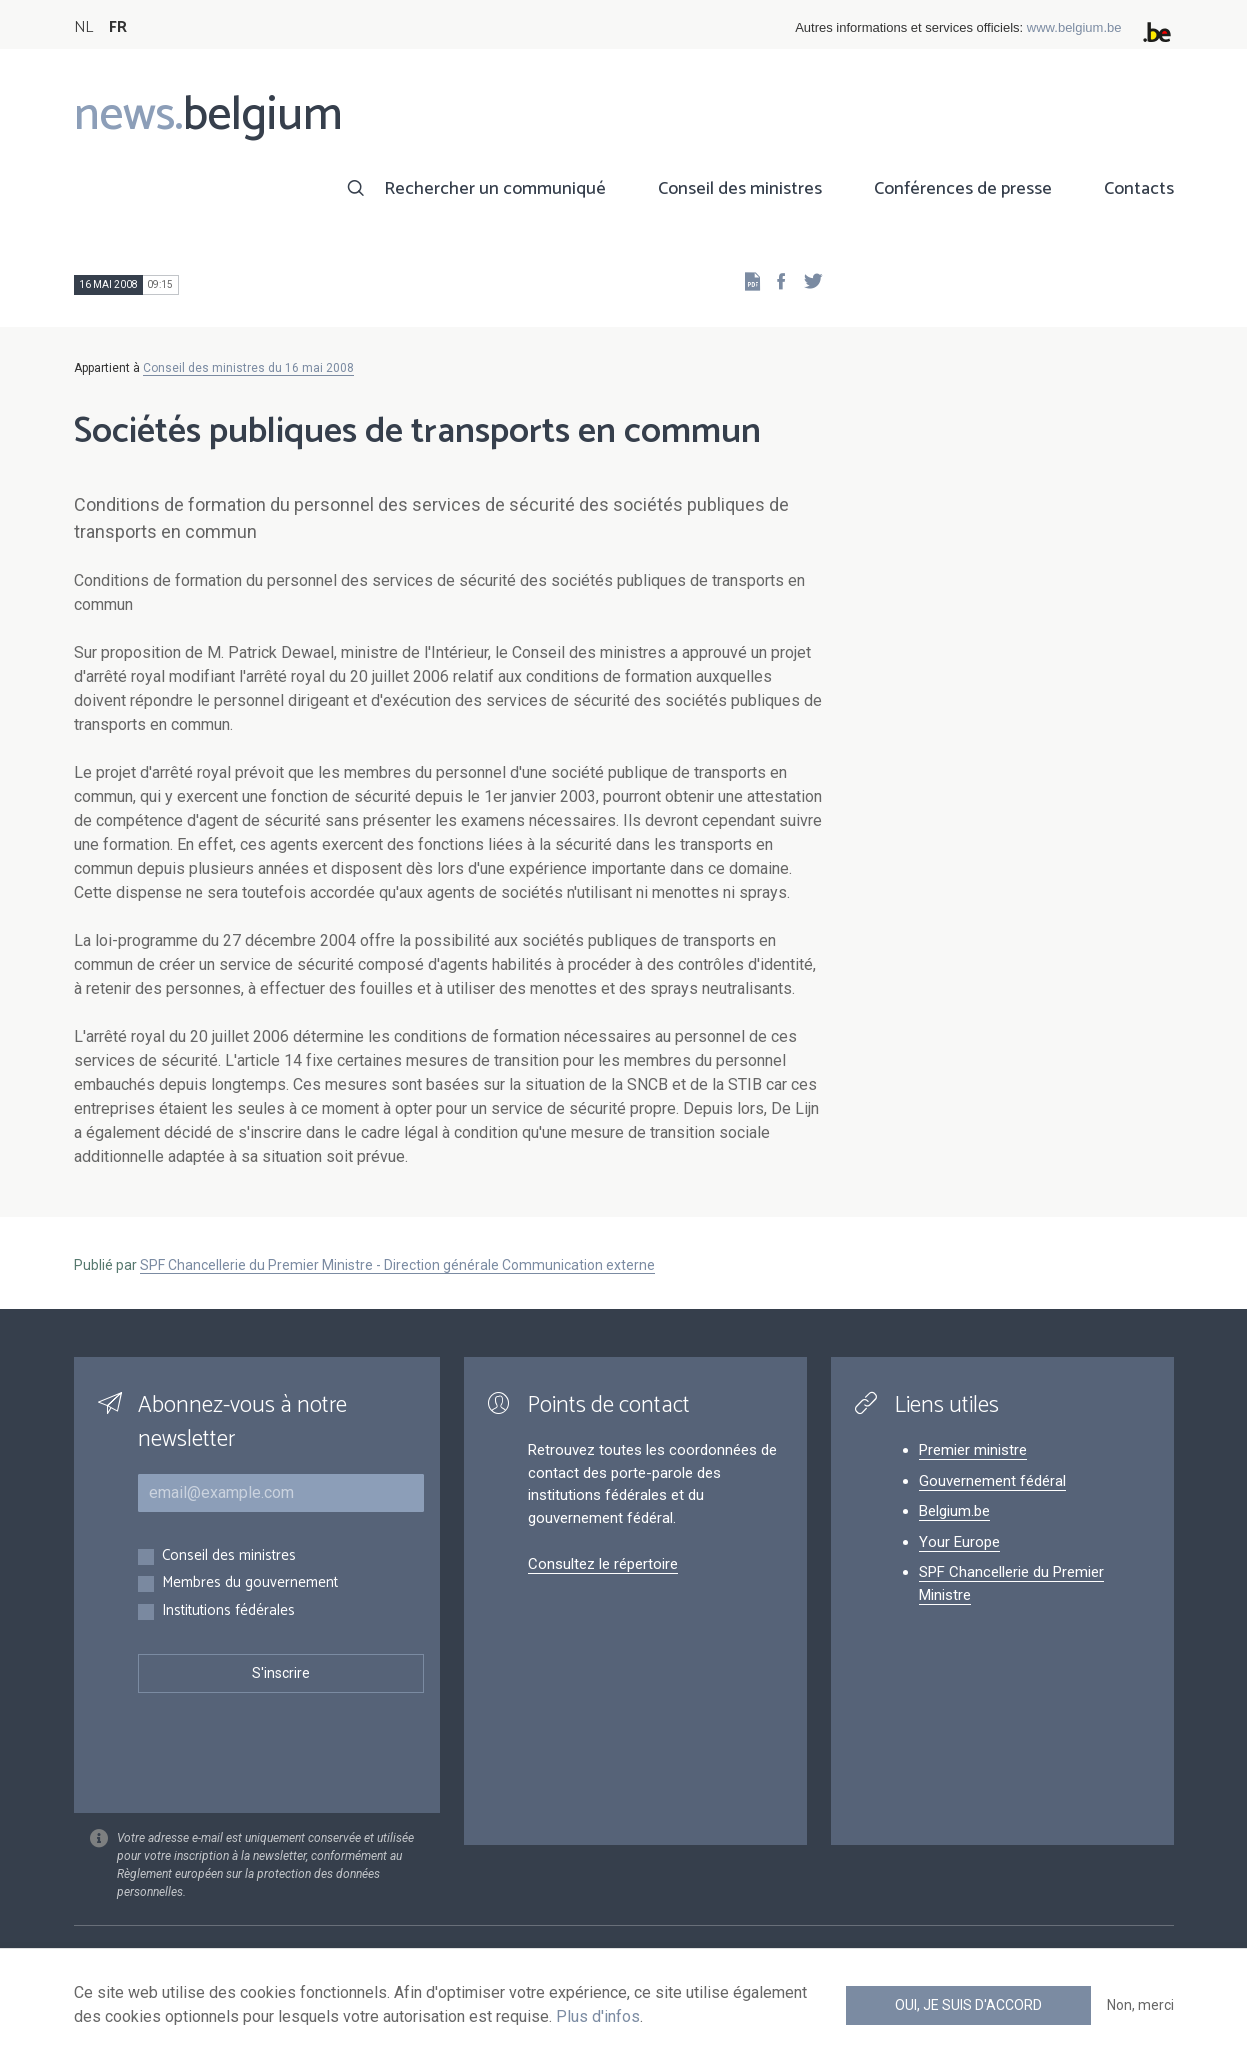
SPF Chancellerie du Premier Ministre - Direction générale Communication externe (397, 1265)
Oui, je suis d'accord (968, 2005)
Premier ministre (973, 1450)
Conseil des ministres (740, 189)
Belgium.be (954, 1511)
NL (83, 27)
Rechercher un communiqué (495, 189)
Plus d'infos (598, 2016)
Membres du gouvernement (250, 1583)
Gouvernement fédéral (992, 1481)
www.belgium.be (1074, 27)
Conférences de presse (963, 189)
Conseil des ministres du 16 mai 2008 (248, 368)
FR (118, 27)
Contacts (1139, 189)
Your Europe (959, 1542)
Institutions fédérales (228, 1611)
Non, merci (1140, 2005)
